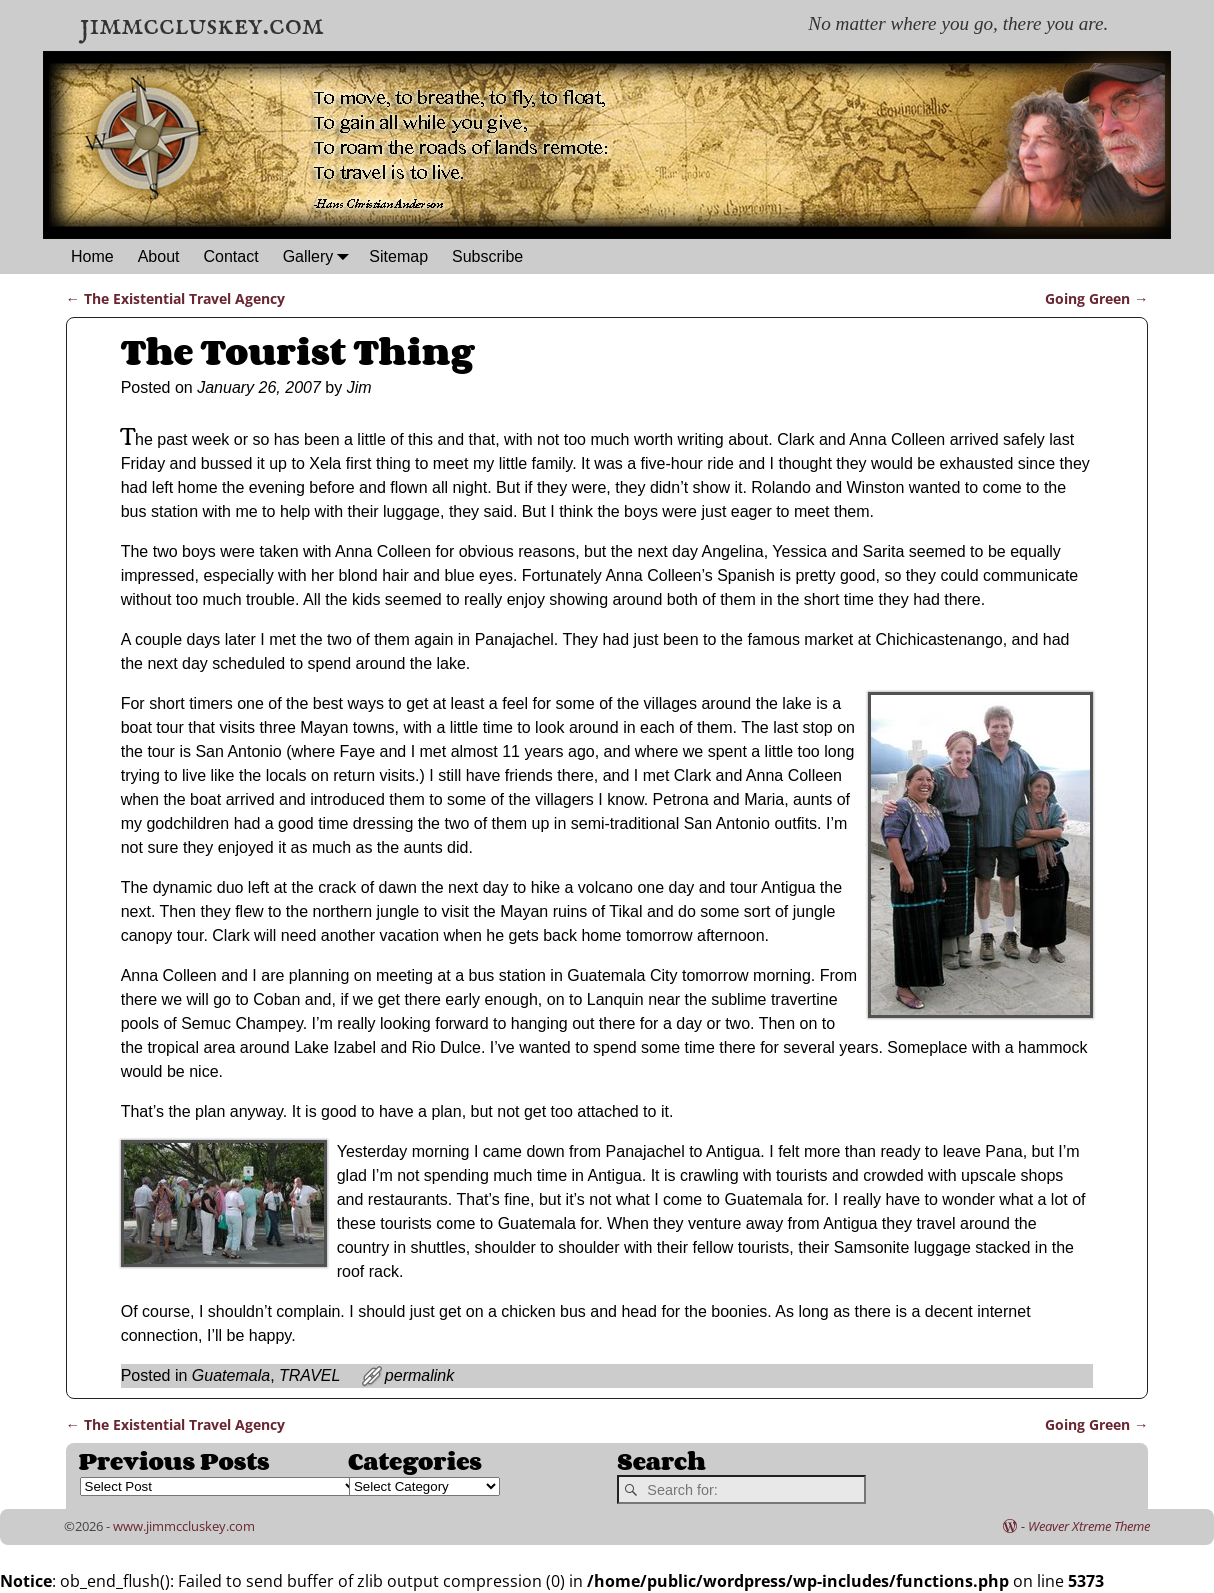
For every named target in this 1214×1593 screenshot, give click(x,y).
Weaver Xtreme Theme (1089, 1526)
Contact (231, 256)
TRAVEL (309, 1375)
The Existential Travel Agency (175, 298)
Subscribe (487, 256)
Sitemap (398, 256)
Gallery (320, 256)
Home (92, 256)
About (159, 256)
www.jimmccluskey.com (184, 1526)
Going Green (1096, 298)
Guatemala (231, 1375)
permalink (419, 1375)
